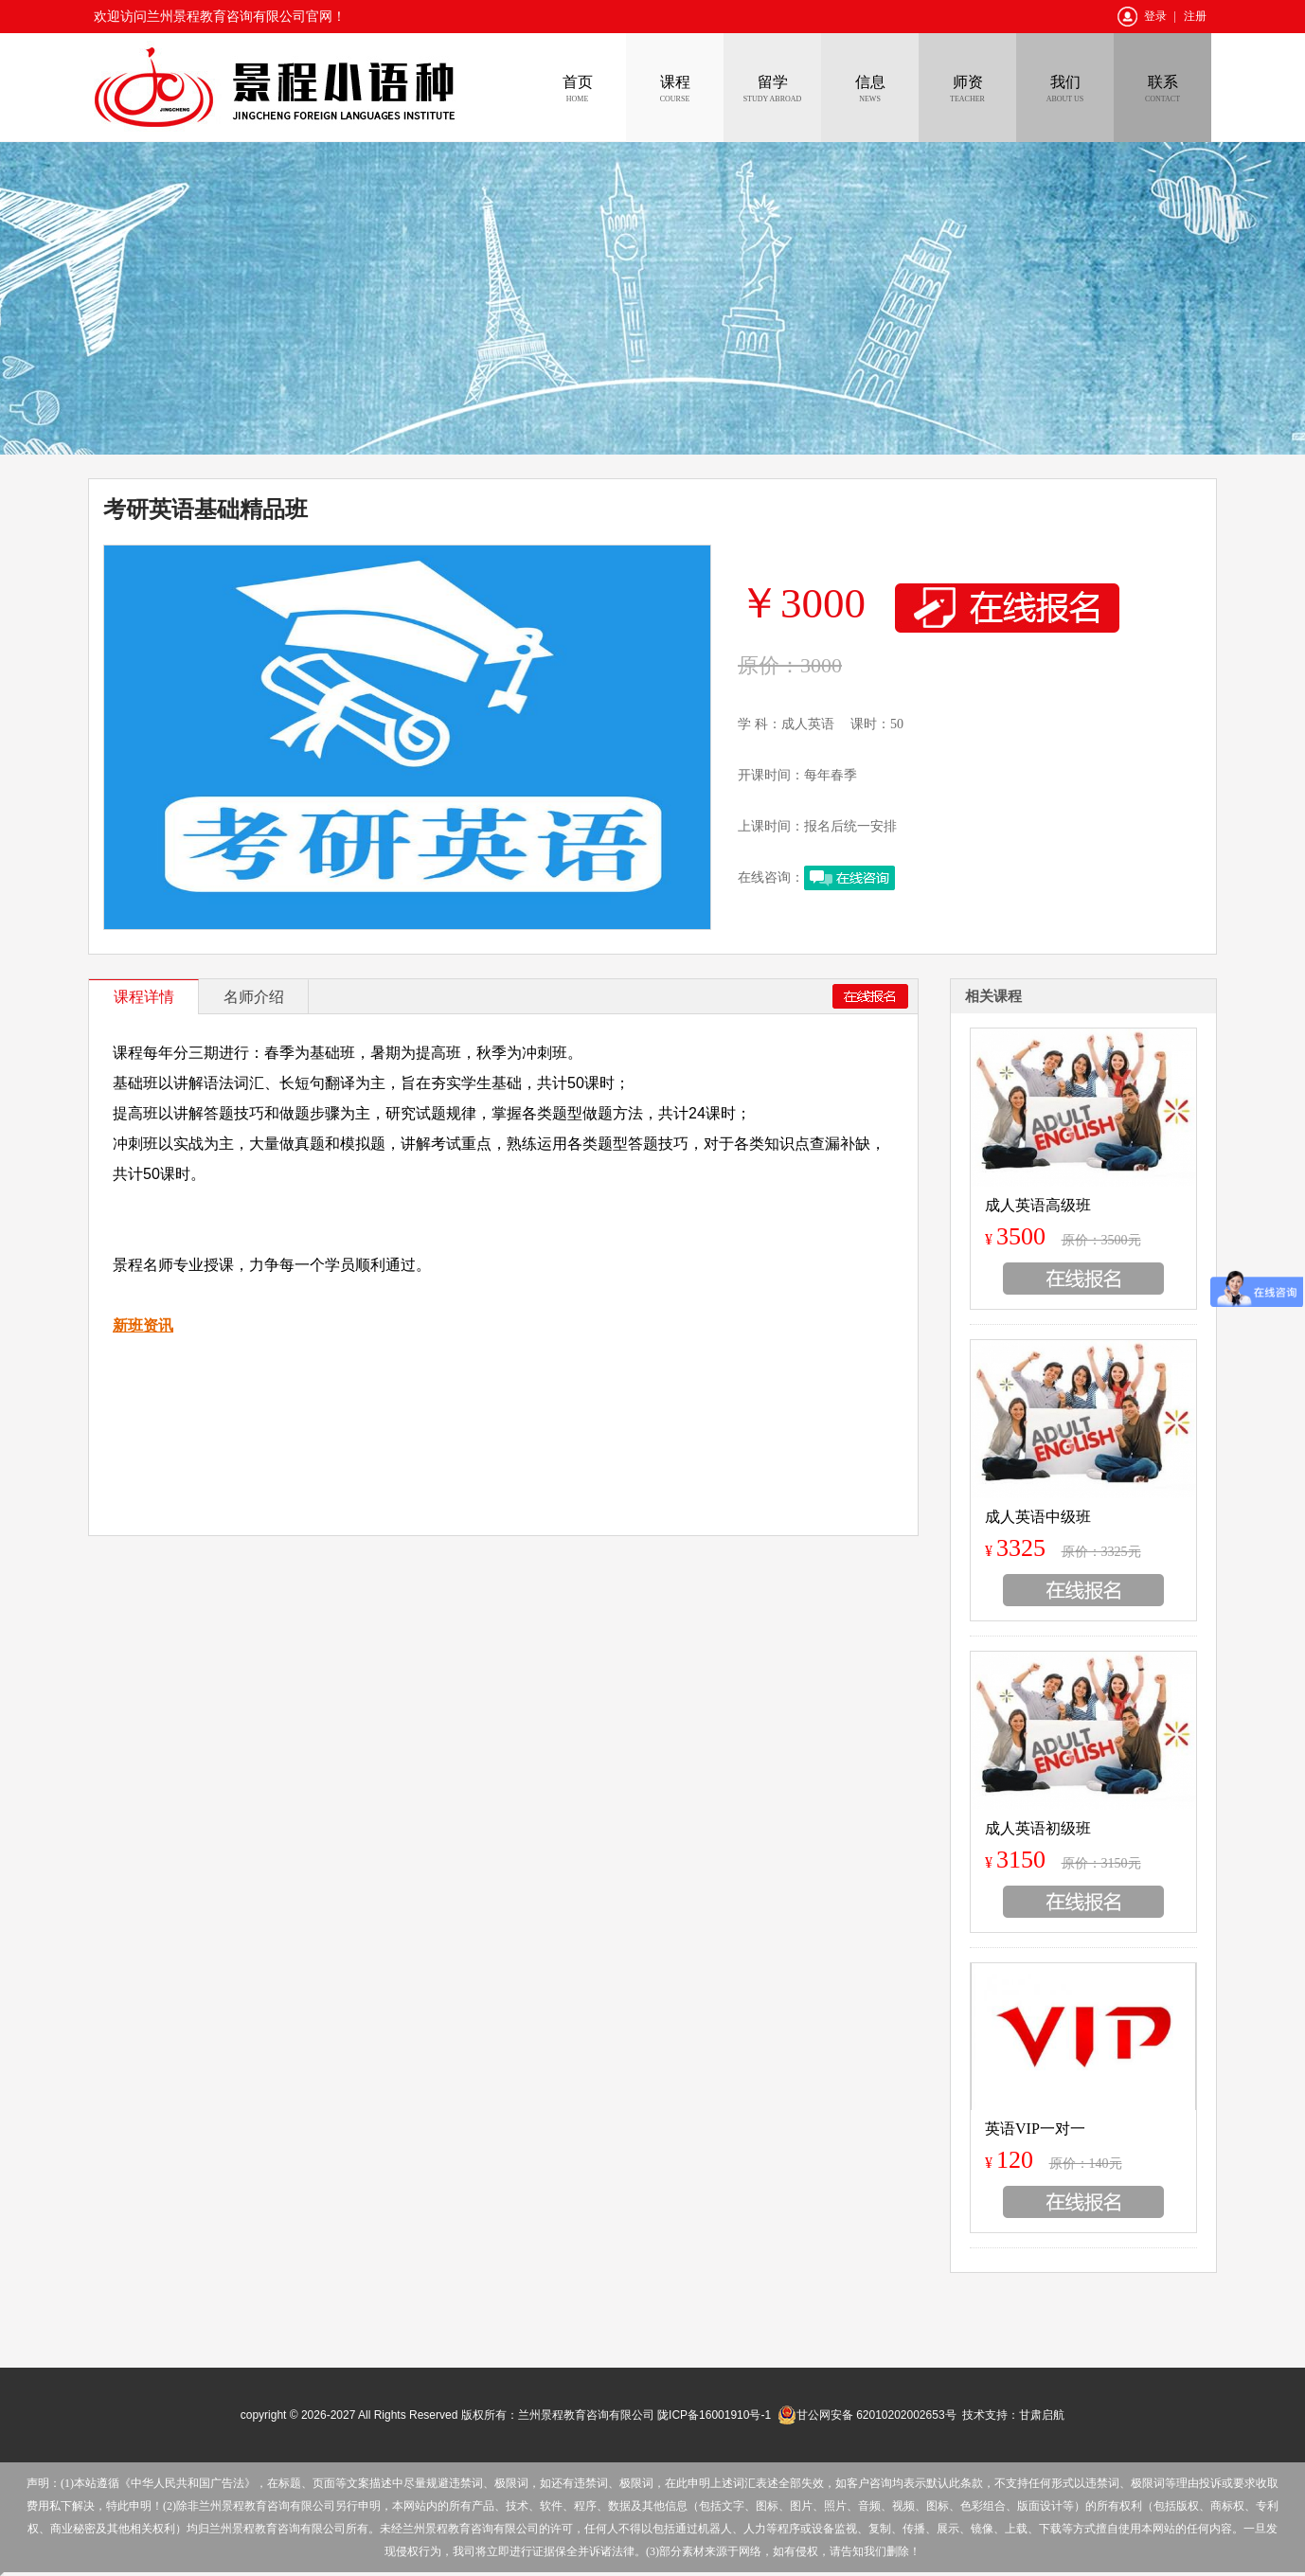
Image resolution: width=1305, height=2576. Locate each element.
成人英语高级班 (1038, 1205)
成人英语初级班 (1038, 1828)
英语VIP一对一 (1035, 2128)
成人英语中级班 (1038, 1517)
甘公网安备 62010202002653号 (867, 2415)
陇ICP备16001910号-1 (714, 2415)
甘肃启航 (1041, 2415)
